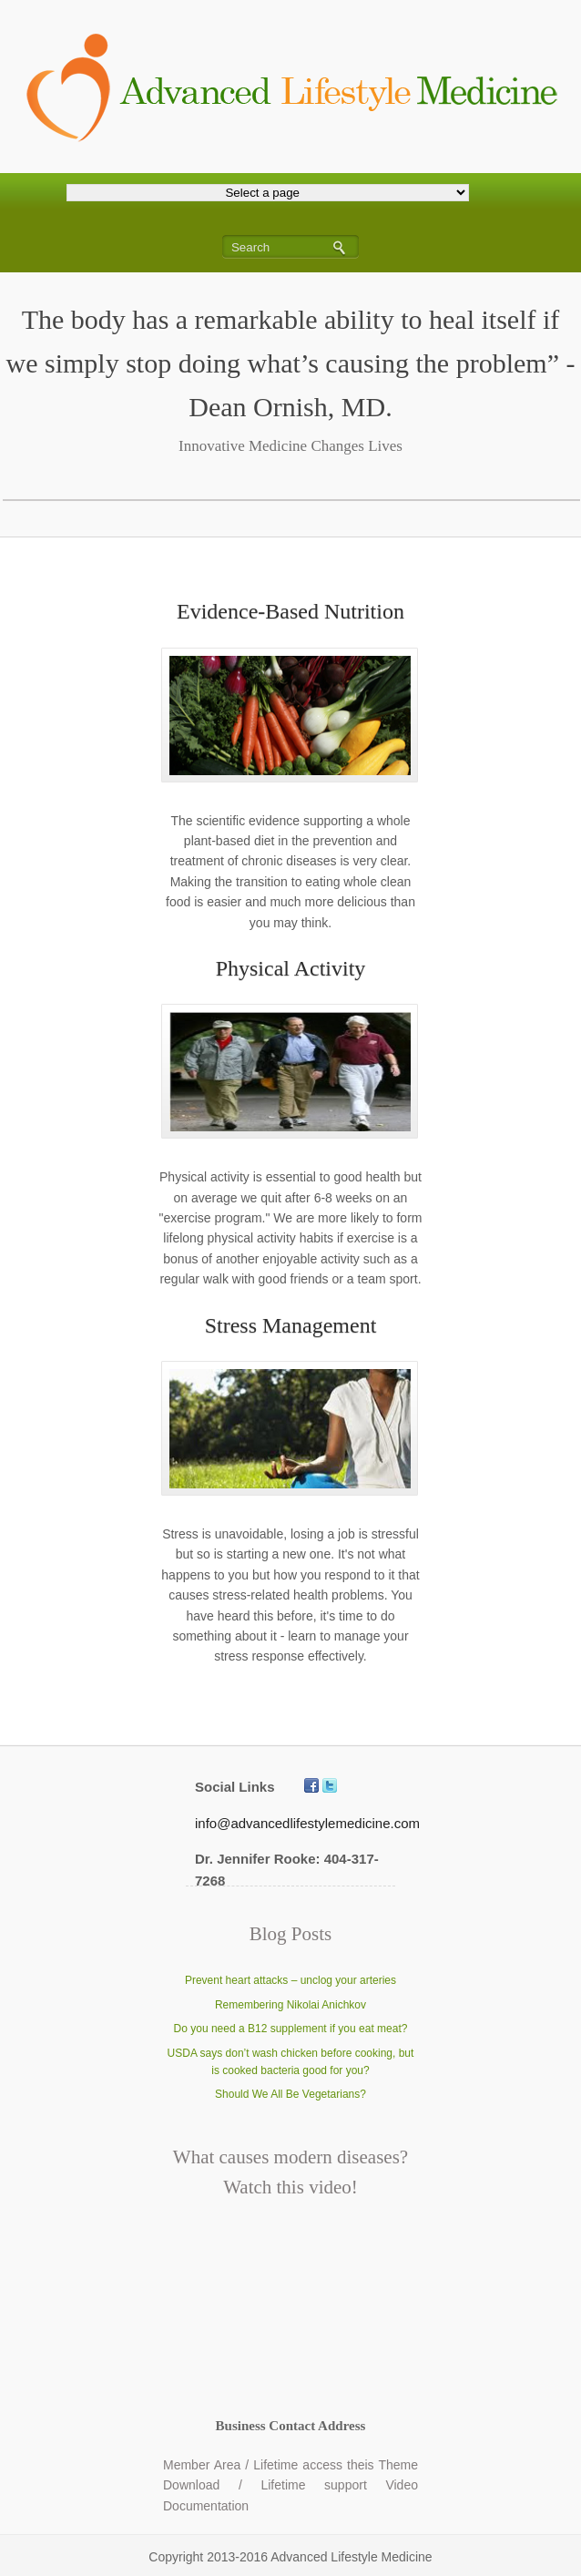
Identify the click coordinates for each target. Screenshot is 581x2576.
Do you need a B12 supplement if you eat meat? (291, 2028)
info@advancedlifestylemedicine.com (307, 1823)
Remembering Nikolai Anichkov (290, 2004)
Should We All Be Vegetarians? (290, 2094)
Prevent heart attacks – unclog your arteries (290, 1980)
